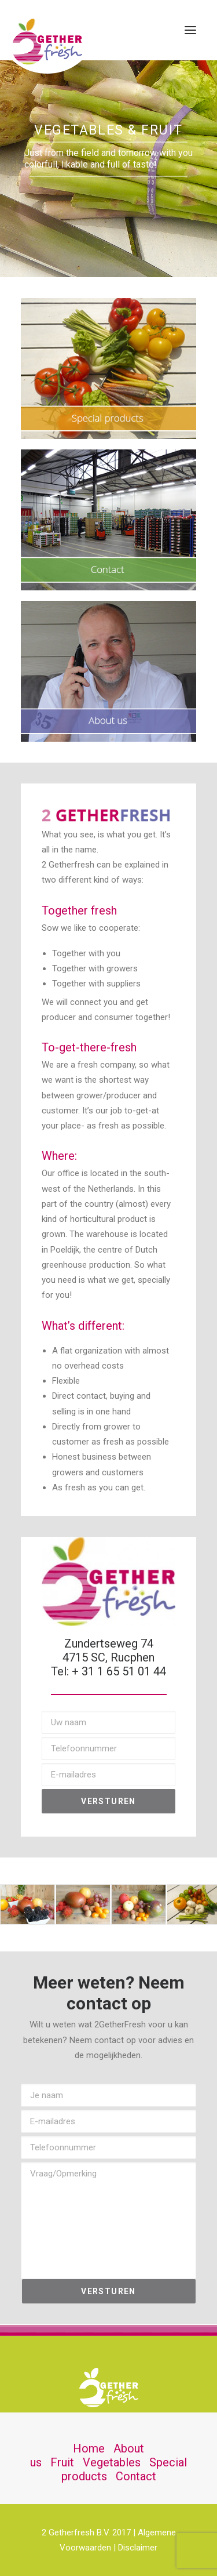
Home (89, 2448)
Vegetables (112, 2462)
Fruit (62, 2462)
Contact (136, 2476)
